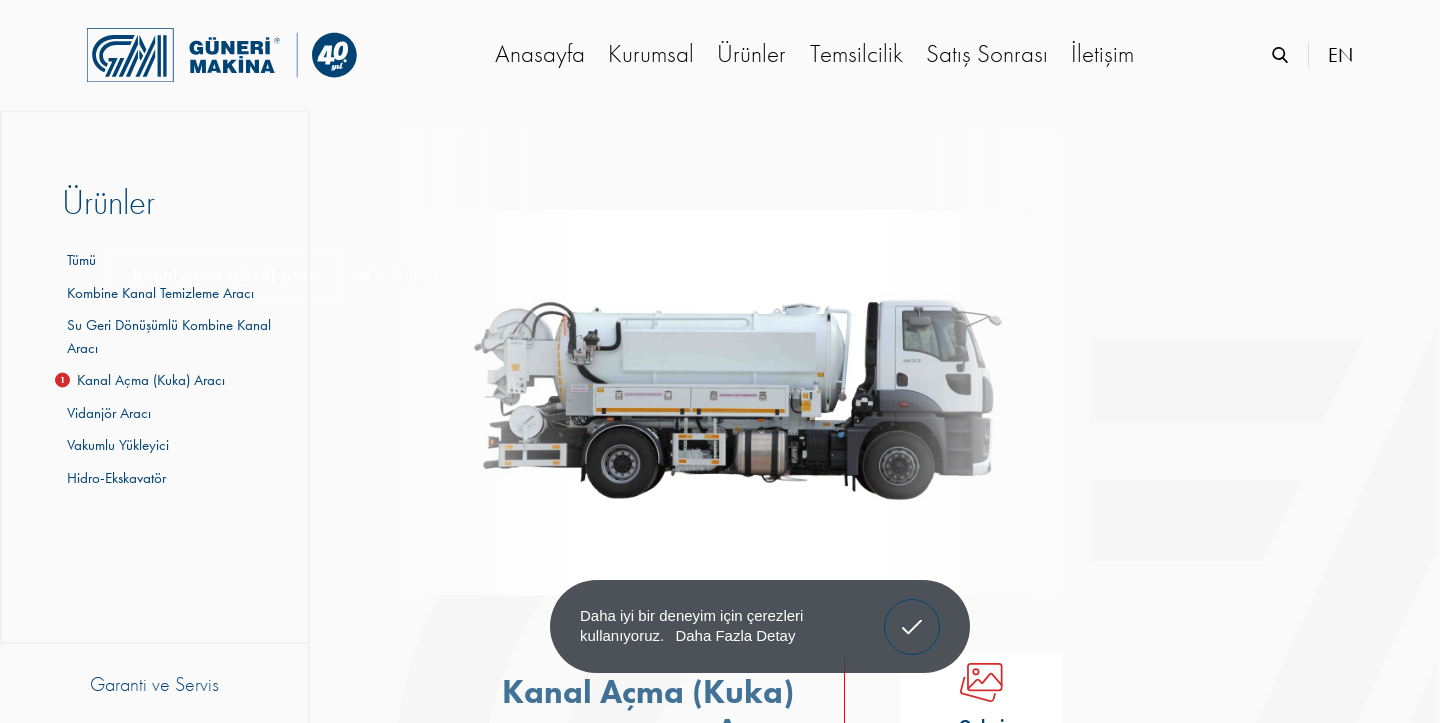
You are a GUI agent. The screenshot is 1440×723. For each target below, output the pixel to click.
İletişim (1102, 53)
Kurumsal (651, 53)
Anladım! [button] (912, 612)
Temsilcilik (856, 53)
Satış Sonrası (987, 53)
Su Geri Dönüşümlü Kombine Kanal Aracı (166, 336)
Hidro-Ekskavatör (114, 478)
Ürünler (751, 53)
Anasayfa (540, 53)
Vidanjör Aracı (106, 413)
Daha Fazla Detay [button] (735, 635)
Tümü (81, 260)
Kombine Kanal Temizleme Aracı (158, 293)
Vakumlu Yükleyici (115, 445)
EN (1340, 55)
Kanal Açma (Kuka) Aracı (143, 380)
